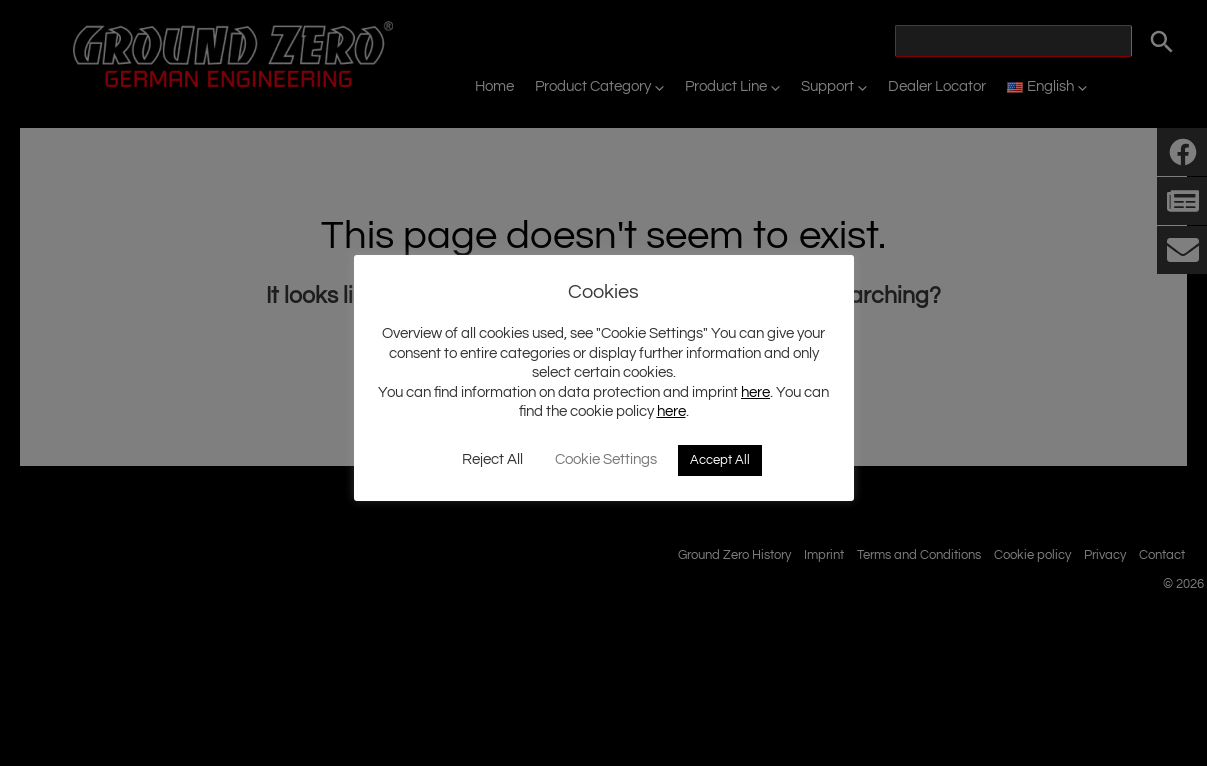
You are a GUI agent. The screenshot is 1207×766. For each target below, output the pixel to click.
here (755, 392)
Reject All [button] (492, 459)
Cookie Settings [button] (606, 459)
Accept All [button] (720, 460)
